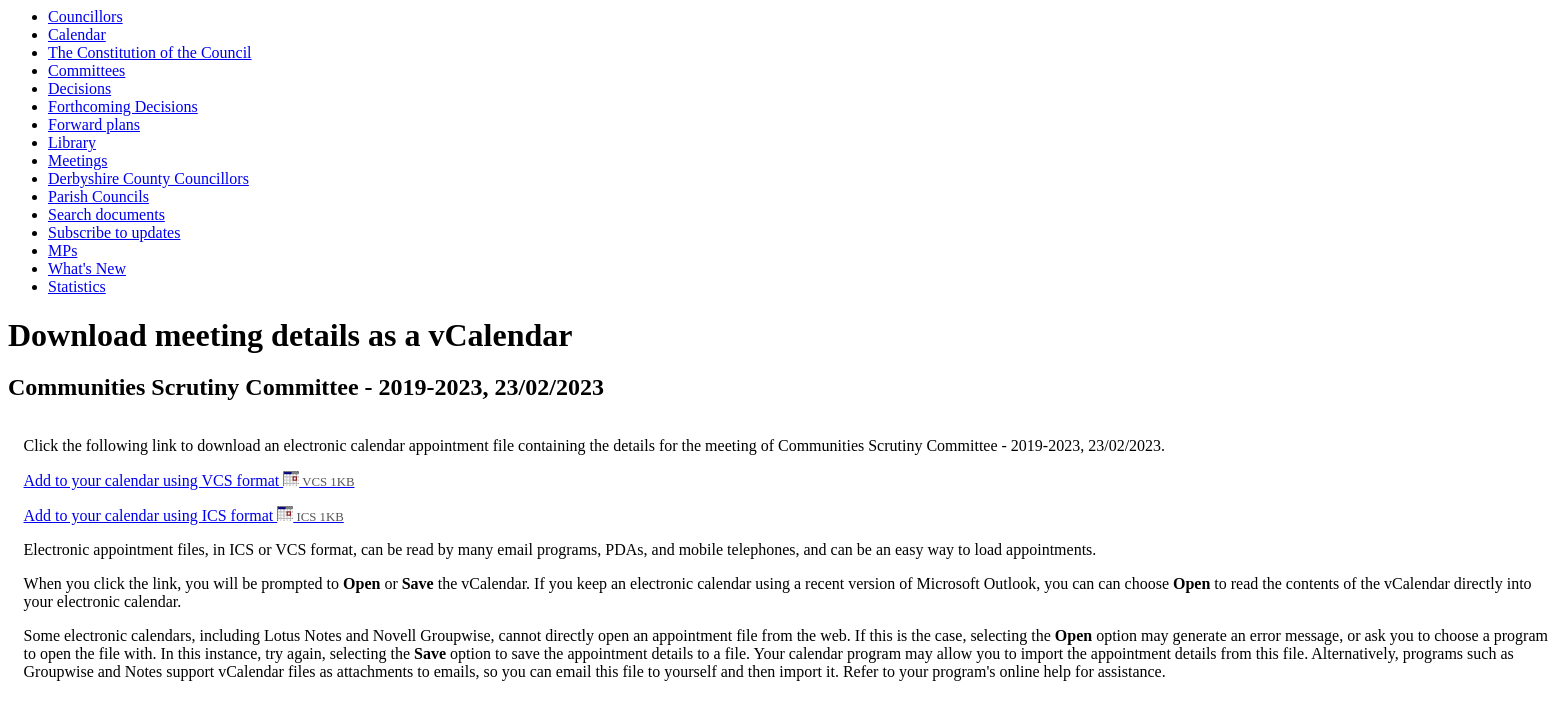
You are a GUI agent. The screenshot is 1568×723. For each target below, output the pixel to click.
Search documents (106, 214)
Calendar (77, 34)
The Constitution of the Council (150, 52)
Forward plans (94, 124)
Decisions (79, 88)
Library (72, 142)
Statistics (77, 286)
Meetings (78, 160)
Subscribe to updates (114, 232)
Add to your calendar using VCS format (189, 480)
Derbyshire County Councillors (148, 178)
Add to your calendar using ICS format (184, 515)
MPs (62, 250)
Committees (86, 70)
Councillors (85, 16)
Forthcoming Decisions (123, 106)
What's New (87, 268)
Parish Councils (98, 196)
